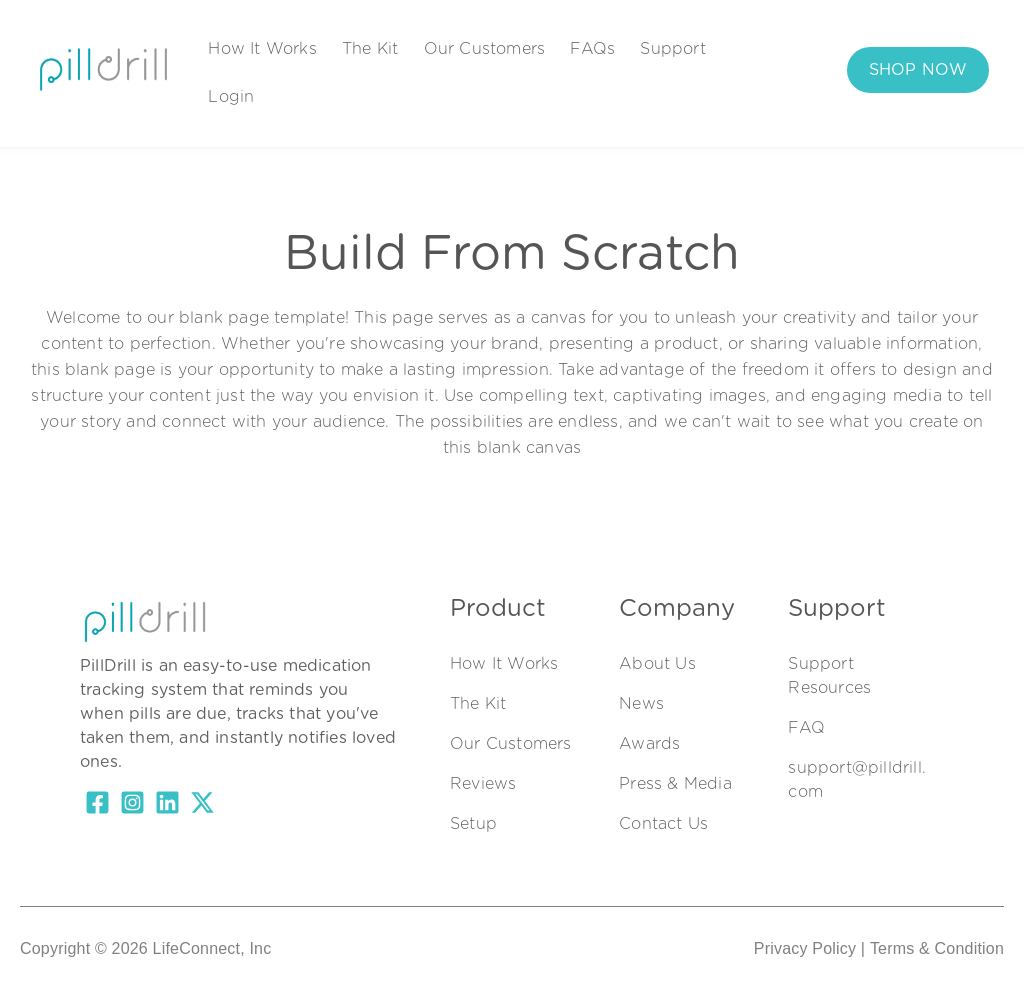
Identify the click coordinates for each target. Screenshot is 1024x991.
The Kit (370, 49)
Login (231, 97)
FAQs (592, 49)
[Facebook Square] (97, 806)
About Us (657, 664)
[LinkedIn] (167, 806)
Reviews (483, 784)
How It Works (262, 49)
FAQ (806, 728)
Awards (649, 744)
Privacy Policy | (809, 948)
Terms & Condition (937, 948)
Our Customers (485, 49)
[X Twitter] (202, 806)
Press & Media (675, 784)
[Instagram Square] (132, 806)
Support (672, 49)
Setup (473, 824)
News (641, 704)
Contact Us (663, 824)
